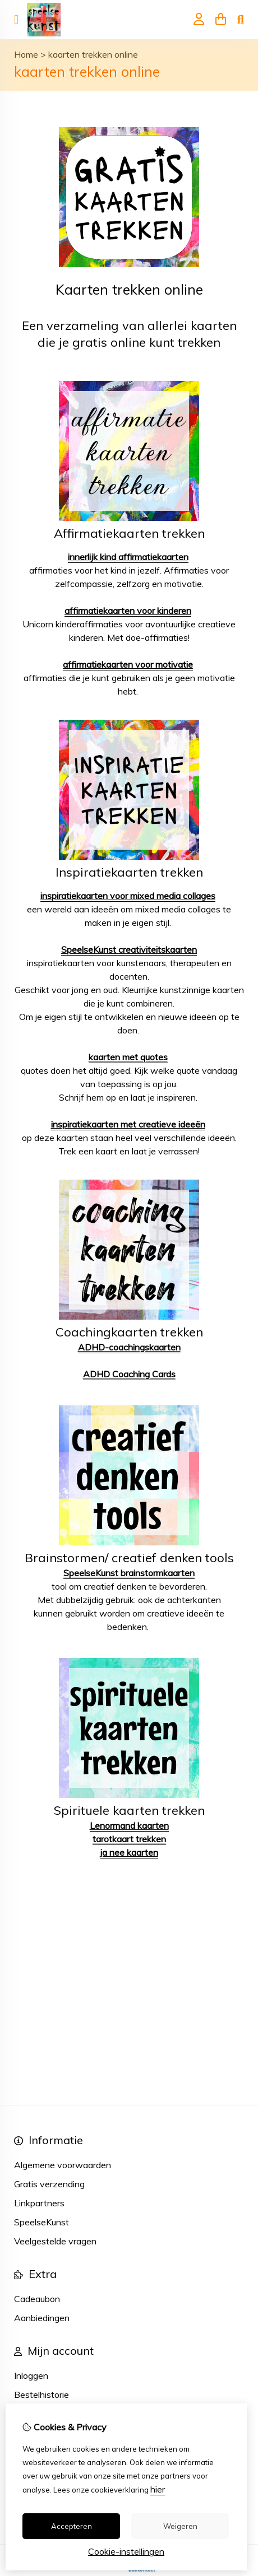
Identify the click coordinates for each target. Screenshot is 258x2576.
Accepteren (71, 2526)
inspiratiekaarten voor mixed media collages (127, 895)
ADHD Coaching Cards (129, 1374)
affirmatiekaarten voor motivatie (128, 664)
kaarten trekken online (93, 54)
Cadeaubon (37, 2298)
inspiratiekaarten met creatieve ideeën (128, 1124)
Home (26, 54)
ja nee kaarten (129, 1852)
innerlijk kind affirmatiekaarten (128, 556)
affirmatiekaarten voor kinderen (127, 610)
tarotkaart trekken (129, 1838)
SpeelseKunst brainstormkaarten (129, 1572)
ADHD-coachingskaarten (129, 1347)
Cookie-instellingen (126, 2551)
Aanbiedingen (42, 2317)
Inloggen (31, 2375)
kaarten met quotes (128, 1057)
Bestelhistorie (41, 2394)
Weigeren (180, 2526)
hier (157, 2489)
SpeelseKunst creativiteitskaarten (129, 949)
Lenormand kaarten (129, 1825)
